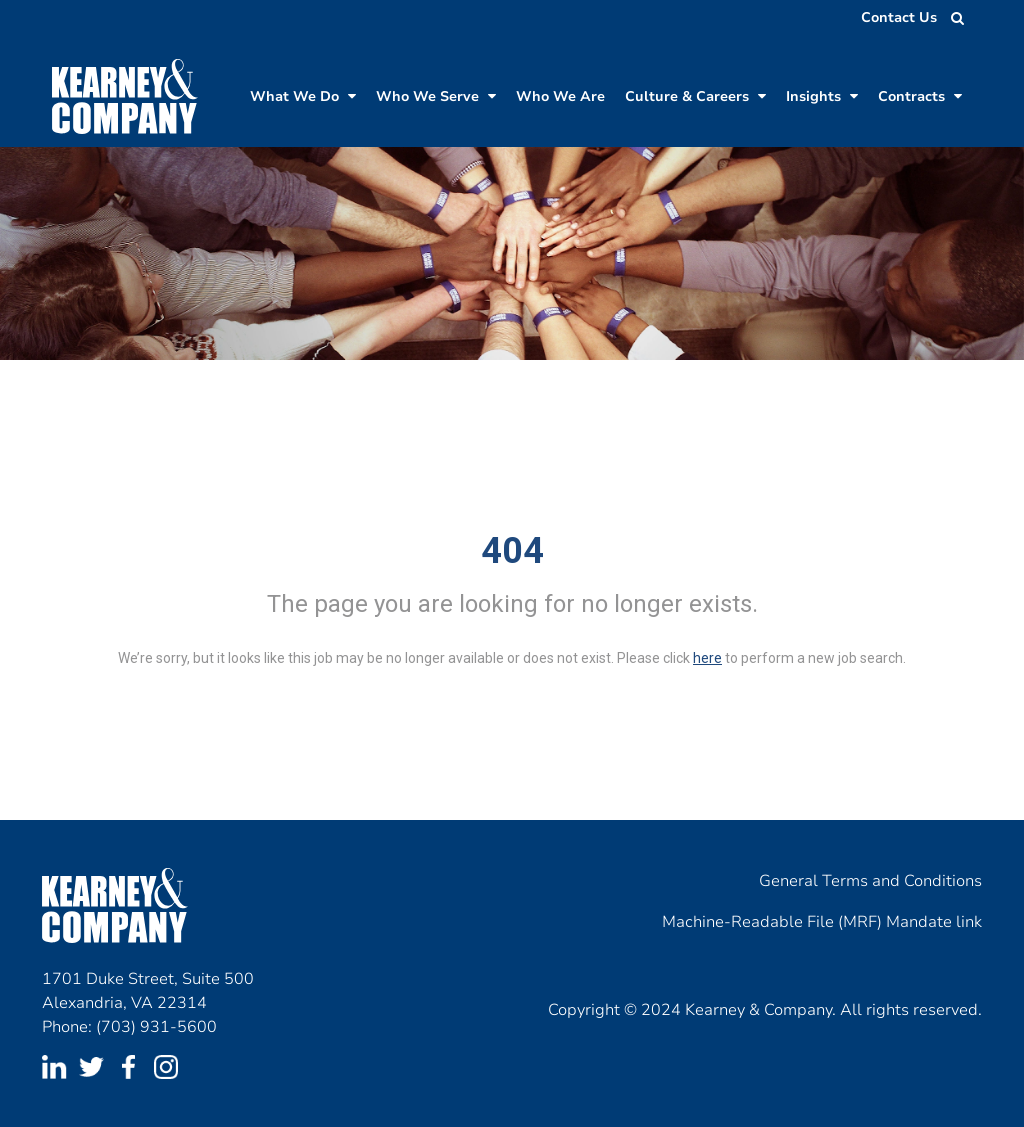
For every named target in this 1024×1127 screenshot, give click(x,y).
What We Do (303, 96)
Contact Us (899, 17)
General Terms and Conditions (870, 881)
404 (512, 551)
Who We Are (560, 96)
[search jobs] (952, 18)
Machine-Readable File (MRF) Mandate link (822, 922)
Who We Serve (436, 96)
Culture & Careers (695, 96)
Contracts (920, 96)
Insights (822, 96)
